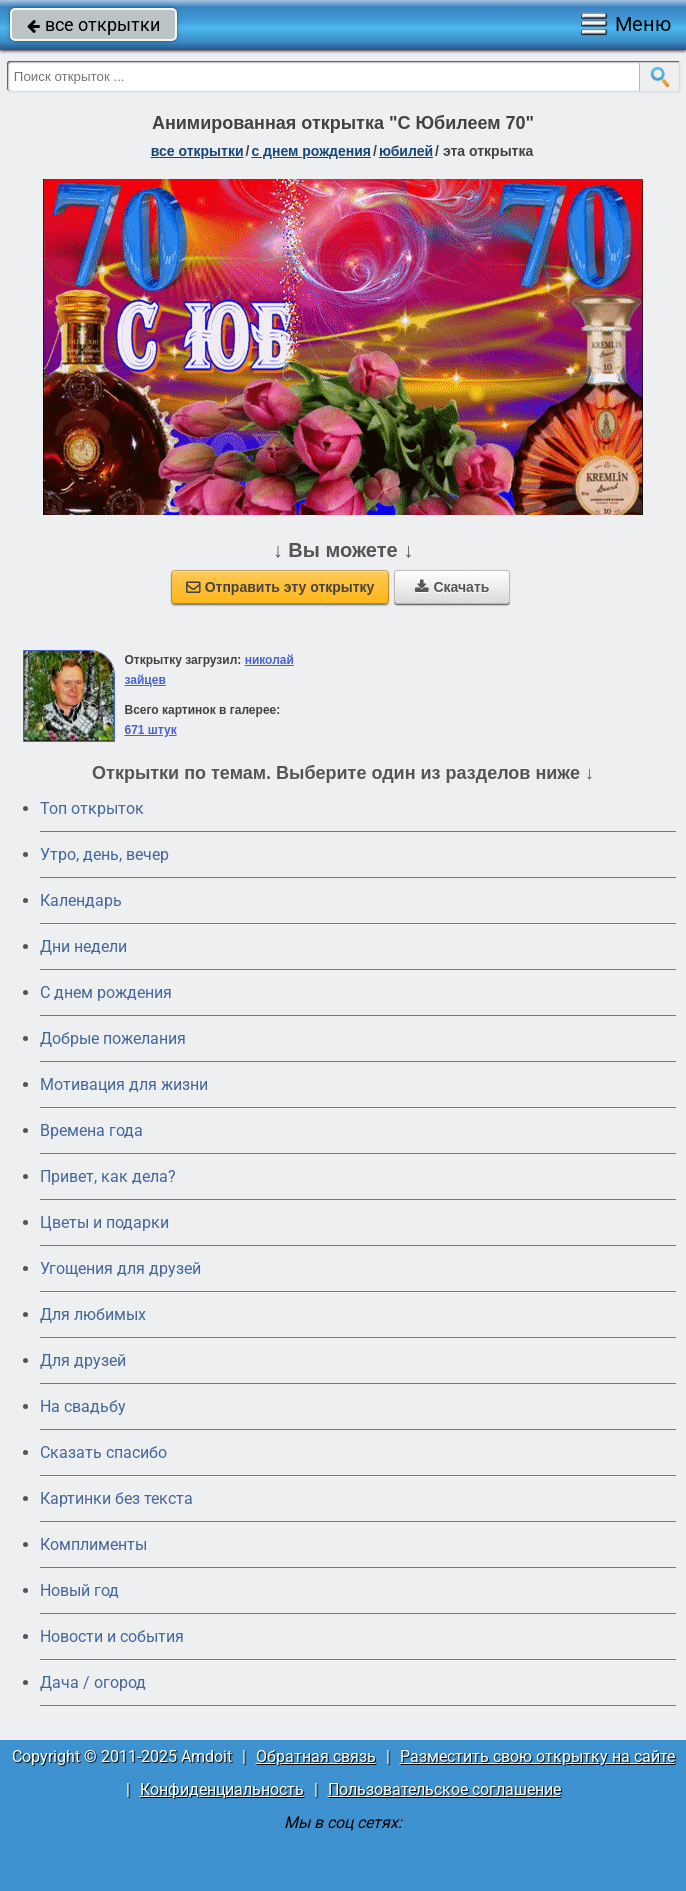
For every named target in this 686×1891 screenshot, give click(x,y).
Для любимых (93, 1314)
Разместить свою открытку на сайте (537, 1756)
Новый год (79, 1590)
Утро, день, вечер (104, 854)
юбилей (406, 151)
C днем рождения (106, 992)
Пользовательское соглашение (444, 1789)
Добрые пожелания (113, 1038)
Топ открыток (92, 808)
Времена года (91, 1130)
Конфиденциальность (222, 1789)
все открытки (93, 24)
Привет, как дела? (108, 1176)
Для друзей (83, 1360)
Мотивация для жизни (124, 1084)
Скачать (452, 587)
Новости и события (112, 1636)
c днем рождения (311, 151)
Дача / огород (93, 1682)
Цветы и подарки (104, 1222)
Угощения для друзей (120, 1268)
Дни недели (83, 946)
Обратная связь (316, 1756)
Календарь (81, 900)
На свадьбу (83, 1406)
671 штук (150, 730)
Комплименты (93, 1544)
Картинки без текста (116, 1498)
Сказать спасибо (103, 1452)
